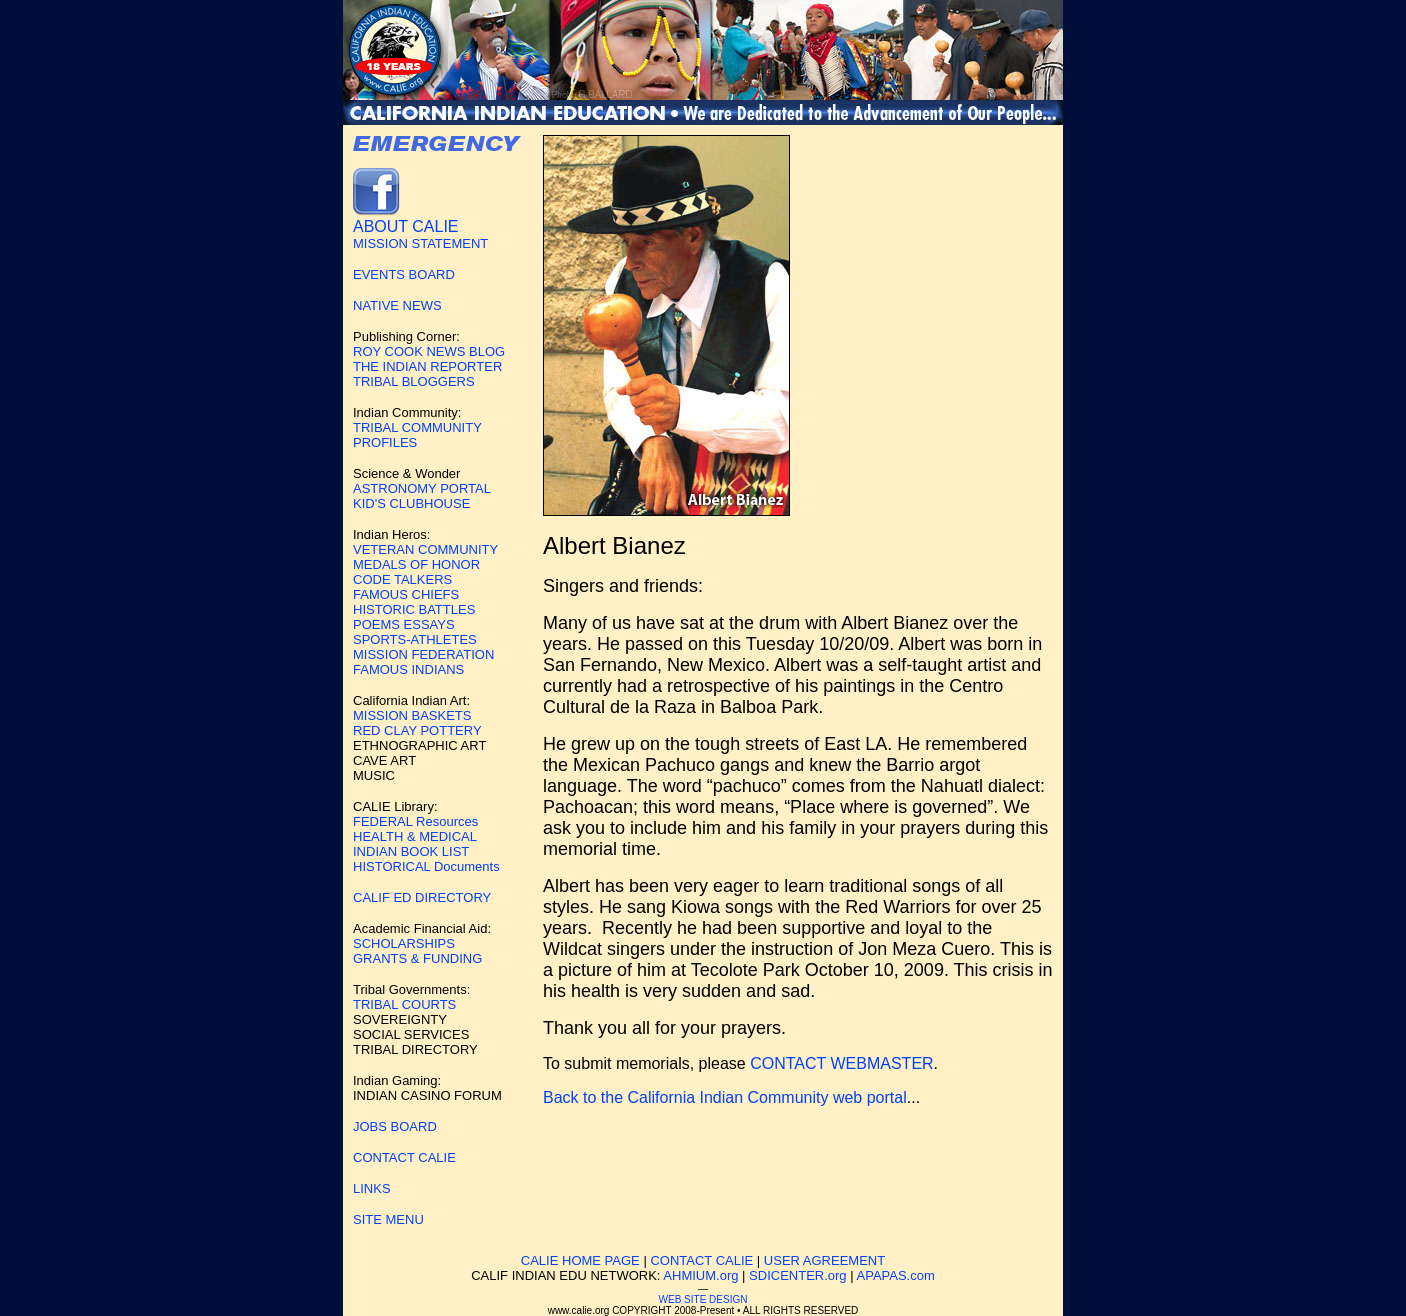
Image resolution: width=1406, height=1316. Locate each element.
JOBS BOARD (395, 1126)
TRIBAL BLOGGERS (414, 381)
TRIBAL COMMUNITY (417, 427)
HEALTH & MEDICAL (415, 836)
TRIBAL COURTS (404, 1004)
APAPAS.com (896, 1275)
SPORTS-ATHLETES (415, 639)
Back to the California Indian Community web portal (725, 1097)
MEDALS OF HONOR (416, 564)
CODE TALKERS (402, 579)
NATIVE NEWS (397, 305)
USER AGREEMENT (824, 1260)
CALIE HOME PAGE (580, 1260)
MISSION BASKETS (412, 715)
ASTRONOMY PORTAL (422, 488)
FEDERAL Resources (415, 821)
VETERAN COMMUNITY (425, 549)
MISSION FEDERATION (423, 654)
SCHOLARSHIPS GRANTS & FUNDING (417, 951)
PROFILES (385, 442)
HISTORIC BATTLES (414, 609)
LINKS (372, 1188)
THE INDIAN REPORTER (427, 366)
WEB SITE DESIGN (703, 1299)
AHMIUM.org (700, 1275)
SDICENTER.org (798, 1275)
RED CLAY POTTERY (417, 730)
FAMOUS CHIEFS (406, 594)
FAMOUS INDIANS (408, 669)
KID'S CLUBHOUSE (411, 503)
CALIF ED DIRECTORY (422, 897)
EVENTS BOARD (404, 274)
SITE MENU (388, 1219)
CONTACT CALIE (404, 1157)
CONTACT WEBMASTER (841, 1063)
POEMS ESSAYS (404, 624)
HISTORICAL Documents (426, 866)
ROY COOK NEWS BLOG (429, 351)
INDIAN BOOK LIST (411, 851)
